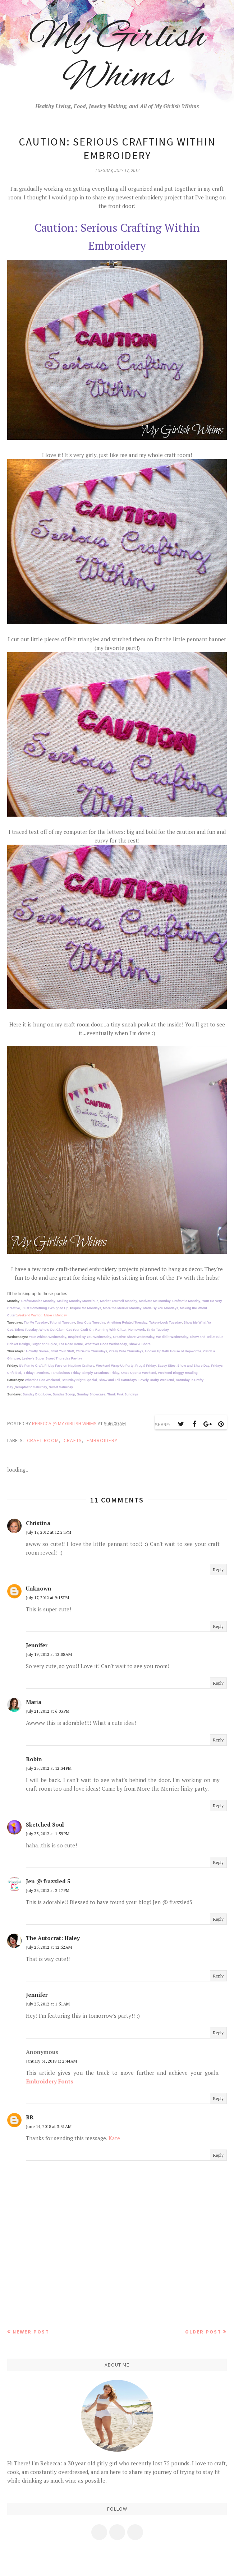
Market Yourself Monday (118, 1301)
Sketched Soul (45, 1824)
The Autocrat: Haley (53, 1938)
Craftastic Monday (186, 1301)
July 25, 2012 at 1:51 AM (48, 2004)
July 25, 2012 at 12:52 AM (49, 1947)
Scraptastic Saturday (31, 1387)
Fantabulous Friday (66, 1373)
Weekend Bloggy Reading (178, 1373)
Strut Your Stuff (62, 1351)
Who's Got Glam (52, 1329)
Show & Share (140, 1344)
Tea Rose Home (71, 1344)
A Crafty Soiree (37, 1351)
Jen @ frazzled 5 (48, 1881)
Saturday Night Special (79, 1380)
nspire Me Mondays (86, 1308)
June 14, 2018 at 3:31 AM (49, 2126)
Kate (114, 2138)
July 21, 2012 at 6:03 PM (47, 1711)
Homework (136, 1329)
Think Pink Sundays (123, 1394)
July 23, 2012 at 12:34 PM (49, 1768)
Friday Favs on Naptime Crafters (70, 1365)
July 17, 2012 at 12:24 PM (48, 1532)
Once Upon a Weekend (138, 1373)
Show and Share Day (194, 1365)
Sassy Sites (166, 1365)
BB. (30, 2117)
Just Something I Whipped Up (46, 1308)
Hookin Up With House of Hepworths (173, 1351)
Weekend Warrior (29, 1315)
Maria (33, 1701)
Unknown (38, 1588)
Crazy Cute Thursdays (126, 1351)
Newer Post (31, 2331)
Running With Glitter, (111, 1329)
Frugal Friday (145, 1365)
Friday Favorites (36, 1373)
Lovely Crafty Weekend (156, 1380)
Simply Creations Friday (100, 1373)
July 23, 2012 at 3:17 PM (47, 1890)
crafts (73, 1440)
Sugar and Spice (44, 1344)
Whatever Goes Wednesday (105, 1344)
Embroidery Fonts (49, 2081)
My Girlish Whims (117, 57)
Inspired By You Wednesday (89, 1337)
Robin (34, 1759)
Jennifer (36, 1645)
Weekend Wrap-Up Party (114, 1365)
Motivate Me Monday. (155, 1301)
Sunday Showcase (91, 1394)
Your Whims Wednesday (47, 1337)
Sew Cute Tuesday (91, 1322)
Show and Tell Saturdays (117, 1380)
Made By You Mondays (160, 1308)
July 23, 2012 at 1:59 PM (47, 1833)
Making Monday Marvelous (77, 1301)
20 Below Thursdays (91, 1351)
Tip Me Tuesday (36, 1322)
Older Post (203, 2331)
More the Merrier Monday (122, 1308)
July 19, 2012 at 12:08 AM (49, 1654)
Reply (218, 1569)
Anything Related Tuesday (127, 1322)
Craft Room (43, 1440)
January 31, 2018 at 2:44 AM (51, 2061)
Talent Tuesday (26, 1329)
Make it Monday (55, 1315)
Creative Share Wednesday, (134, 1337)
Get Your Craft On (79, 1329)
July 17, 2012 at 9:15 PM (47, 1597)
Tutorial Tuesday (62, 1322)
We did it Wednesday (172, 1337)
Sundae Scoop (64, 1394)
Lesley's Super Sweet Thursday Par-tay (52, 1358)
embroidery (102, 1440)
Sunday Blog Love (37, 1394)
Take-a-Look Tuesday (165, 1322)
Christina (38, 1523)
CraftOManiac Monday (38, 1301)
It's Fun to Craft (31, 1365)
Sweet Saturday (61, 1387)
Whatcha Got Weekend (42, 1380)
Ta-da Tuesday (158, 1329)
